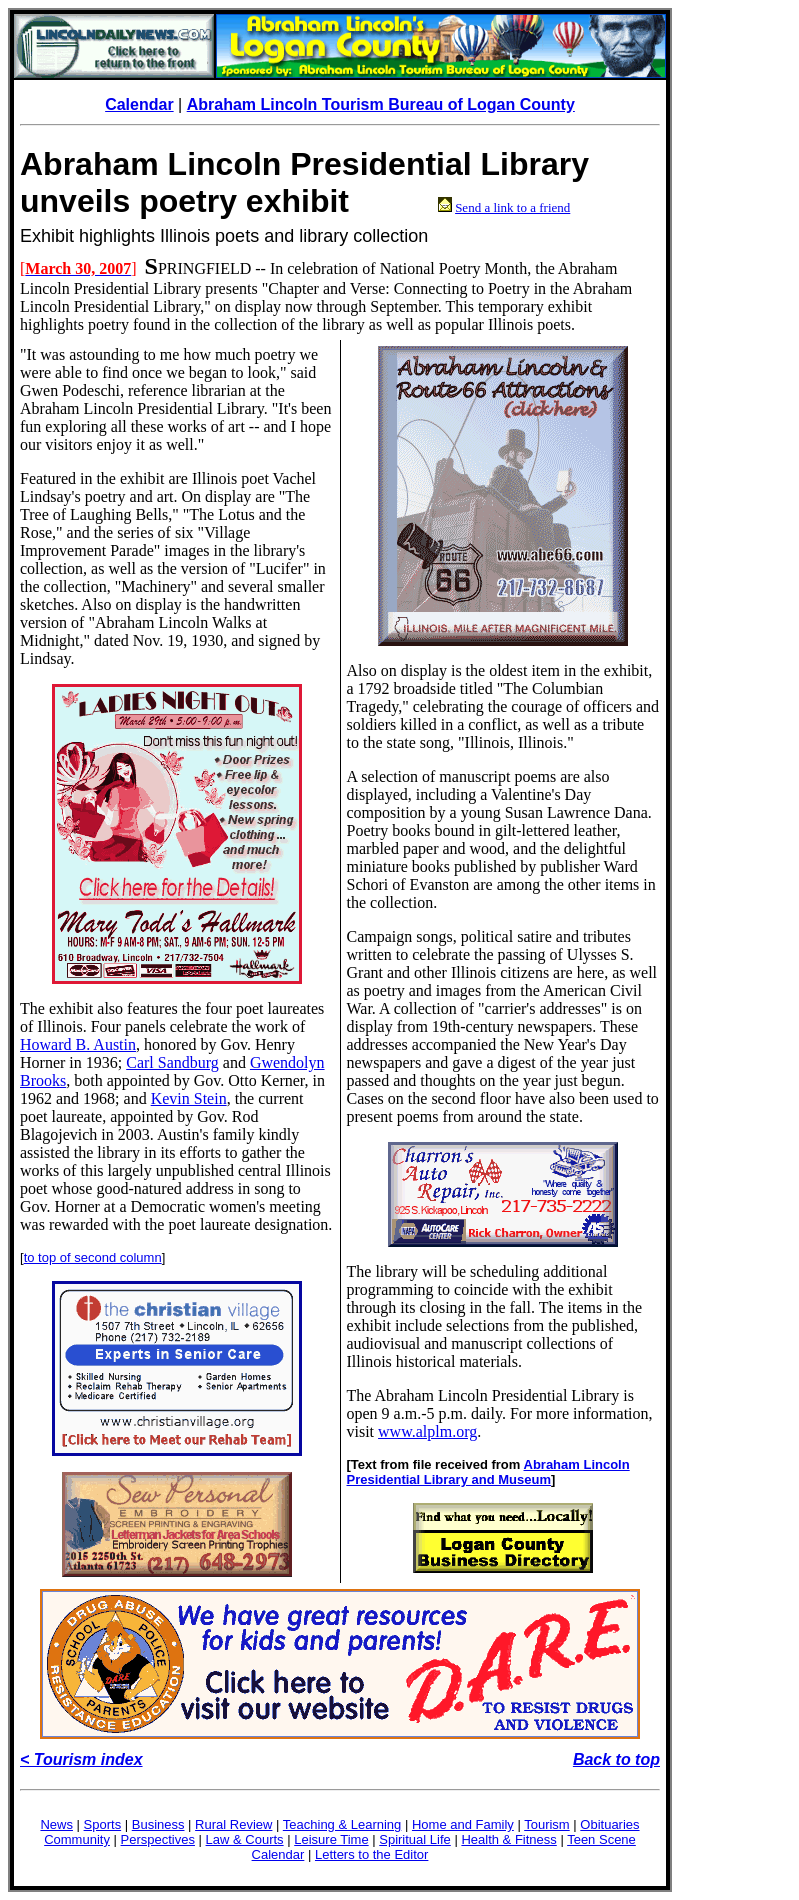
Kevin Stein (189, 1098)
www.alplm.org (427, 1431)
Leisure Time (331, 1839)
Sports (103, 1824)
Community (77, 1839)
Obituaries (609, 1824)
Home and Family (463, 1824)
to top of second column (93, 1257)
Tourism (547, 1824)
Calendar (139, 104)
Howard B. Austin (78, 1044)
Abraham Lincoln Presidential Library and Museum (488, 1472)
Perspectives (158, 1839)
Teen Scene (601, 1839)
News (56, 1824)
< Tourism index (81, 1759)
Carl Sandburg (172, 1062)
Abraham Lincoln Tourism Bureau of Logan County (381, 104)
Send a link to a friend (512, 207)
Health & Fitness (508, 1839)
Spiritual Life (415, 1839)
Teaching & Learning (342, 1824)
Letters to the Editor (371, 1854)
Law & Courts (245, 1839)
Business (158, 1824)
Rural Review (233, 1824)
